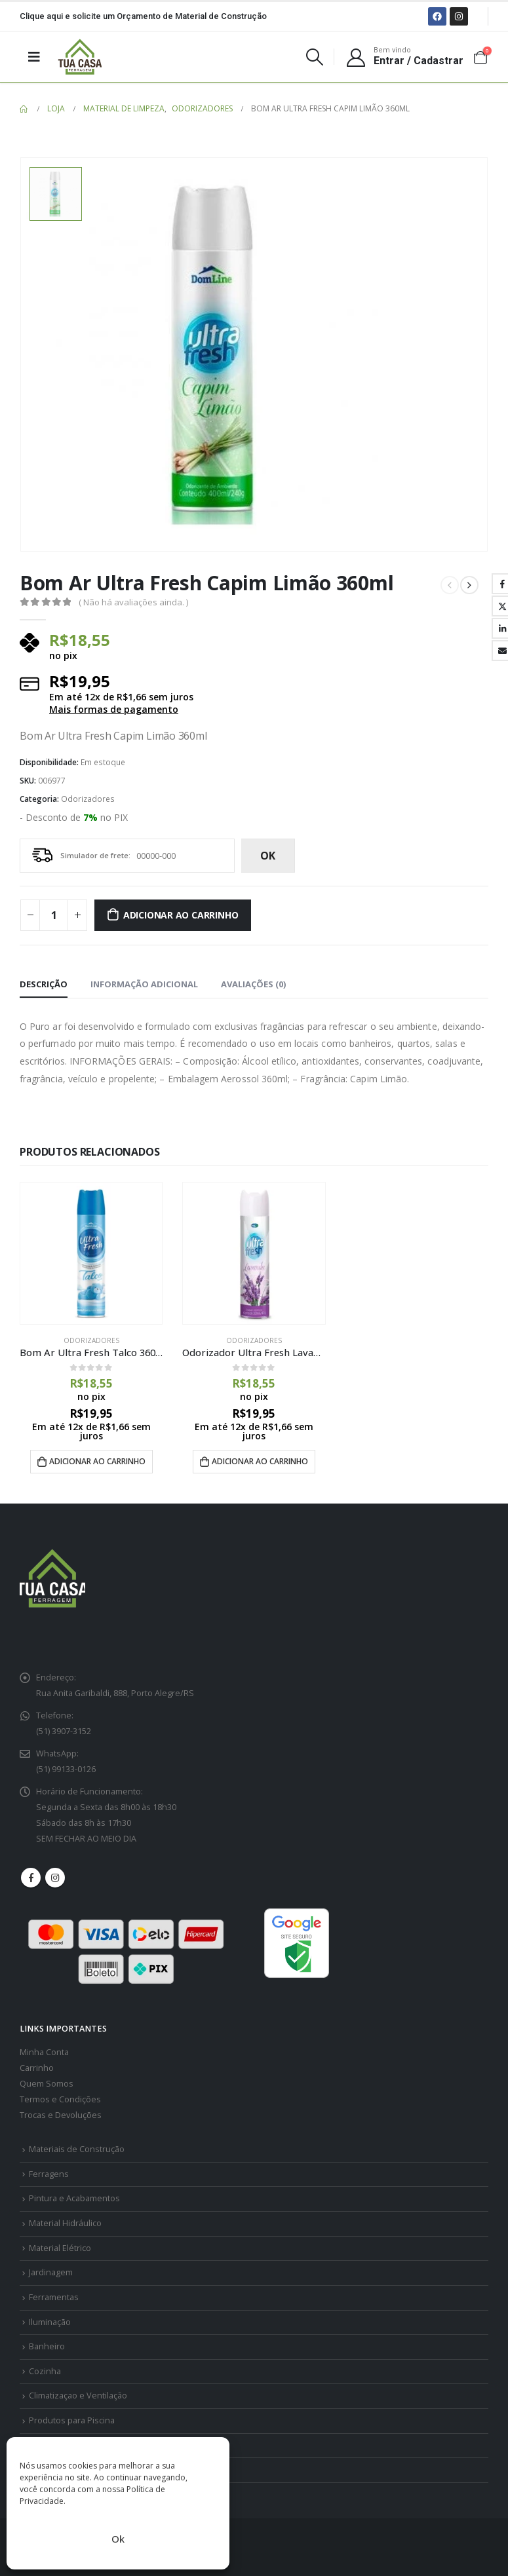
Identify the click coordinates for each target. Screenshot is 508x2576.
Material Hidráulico (65, 2223)
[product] (91, 1253)
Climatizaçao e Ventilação (78, 2396)
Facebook (31, 1877)
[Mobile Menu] (34, 56)
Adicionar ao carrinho (181, 915)
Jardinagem (51, 2273)
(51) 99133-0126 (66, 1769)
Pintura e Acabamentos (74, 2199)
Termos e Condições (60, 2099)
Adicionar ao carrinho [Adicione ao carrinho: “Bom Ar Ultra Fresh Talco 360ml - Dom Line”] (97, 1461)
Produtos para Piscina (72, 2420)
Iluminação (50, 2322)
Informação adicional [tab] (144, 984)
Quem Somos (46, 2083)
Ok (118, 2538)
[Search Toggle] (314, 57)
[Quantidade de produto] (53, 915)
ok (267, 855)
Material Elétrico (60, 2248)
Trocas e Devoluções (61, 2115)
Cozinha (45, 2371)
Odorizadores (88, 799)
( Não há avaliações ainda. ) (133, 602)
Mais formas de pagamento (113, 709)
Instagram (55, 1877)
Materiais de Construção (77, 2149)
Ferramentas (54, 2297)
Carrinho (37, 2068)
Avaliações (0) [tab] (253, 984)
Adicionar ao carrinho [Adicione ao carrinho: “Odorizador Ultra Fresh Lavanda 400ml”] (260, 1461)
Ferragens (49, 2174)
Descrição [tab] (44, 984)
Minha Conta (44, 2052)
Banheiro (47, 2346)
